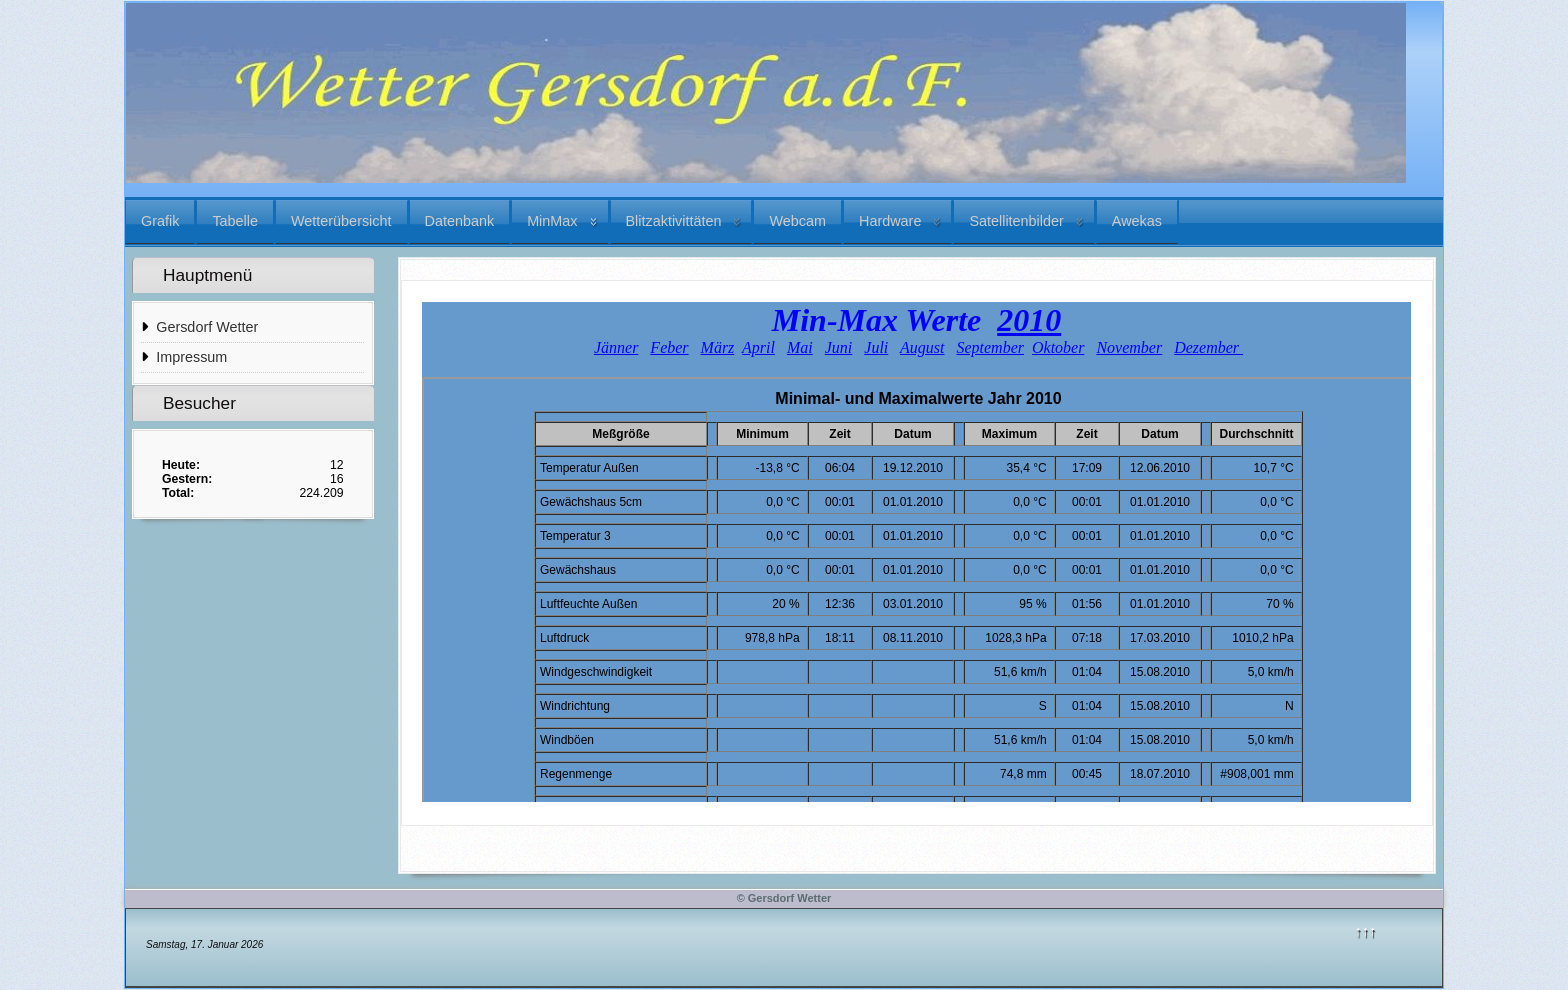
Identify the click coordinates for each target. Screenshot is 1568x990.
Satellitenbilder (1016, 221)
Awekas (1137, 221)
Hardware (890, 221)
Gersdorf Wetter (207, 327)
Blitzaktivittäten (674, 221)
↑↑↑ (1366, 931)
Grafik (160, 221)
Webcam (797, 221)
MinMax (552, 221)
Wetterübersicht (341, 221)
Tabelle (235, 221)
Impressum (191, 357)
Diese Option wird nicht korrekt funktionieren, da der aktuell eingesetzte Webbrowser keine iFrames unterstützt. (916, 552)
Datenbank (460, 221)
